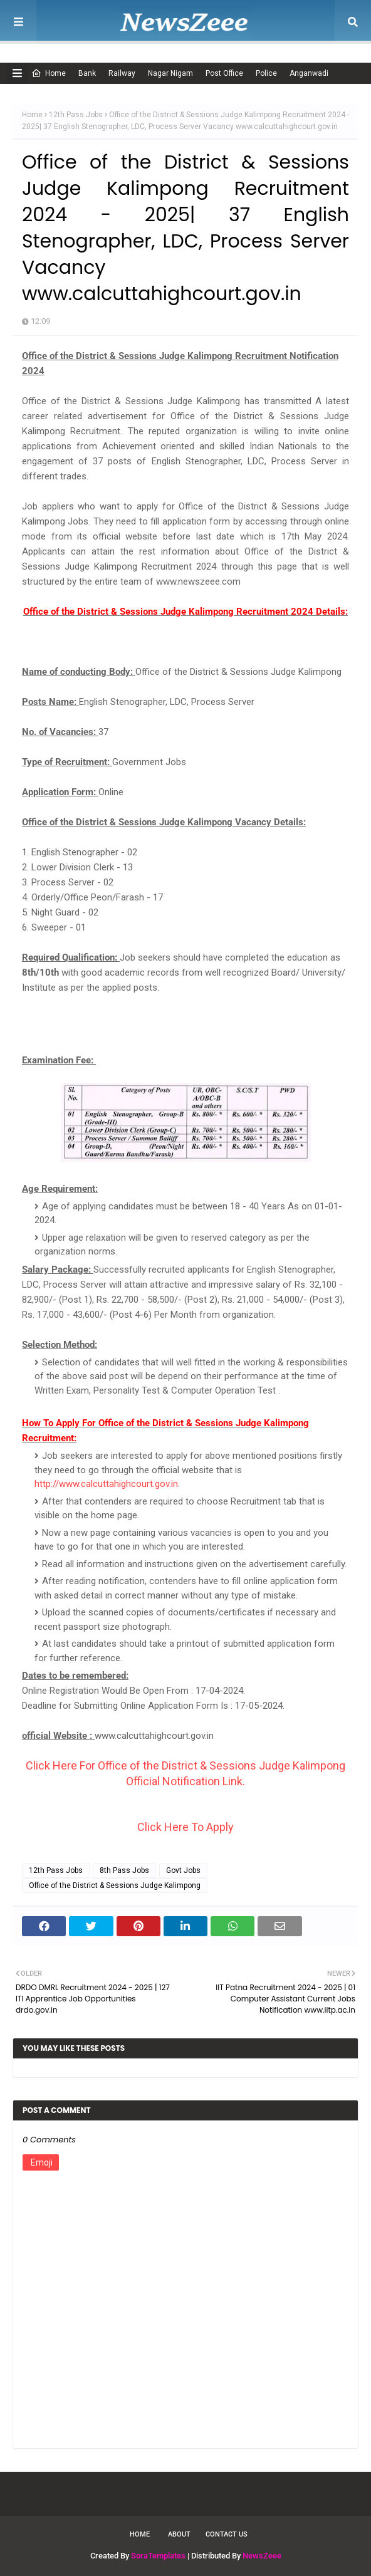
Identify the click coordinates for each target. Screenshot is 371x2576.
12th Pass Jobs (76, 114)
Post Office (224, 73)
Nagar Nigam (170, 73)
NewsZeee (262, 2555)
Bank (87, 73)
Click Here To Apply (185, 1826)
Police (266, 73)
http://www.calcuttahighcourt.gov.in (106, 1483)
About (179, 2534)
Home (48, 73)
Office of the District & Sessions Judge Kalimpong (115, 1885)
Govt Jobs (183, 1870)
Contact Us (227, 2534)
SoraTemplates (158, 2555)
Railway (121, 73)
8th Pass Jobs (124, 1870)
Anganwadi (309, 73)
